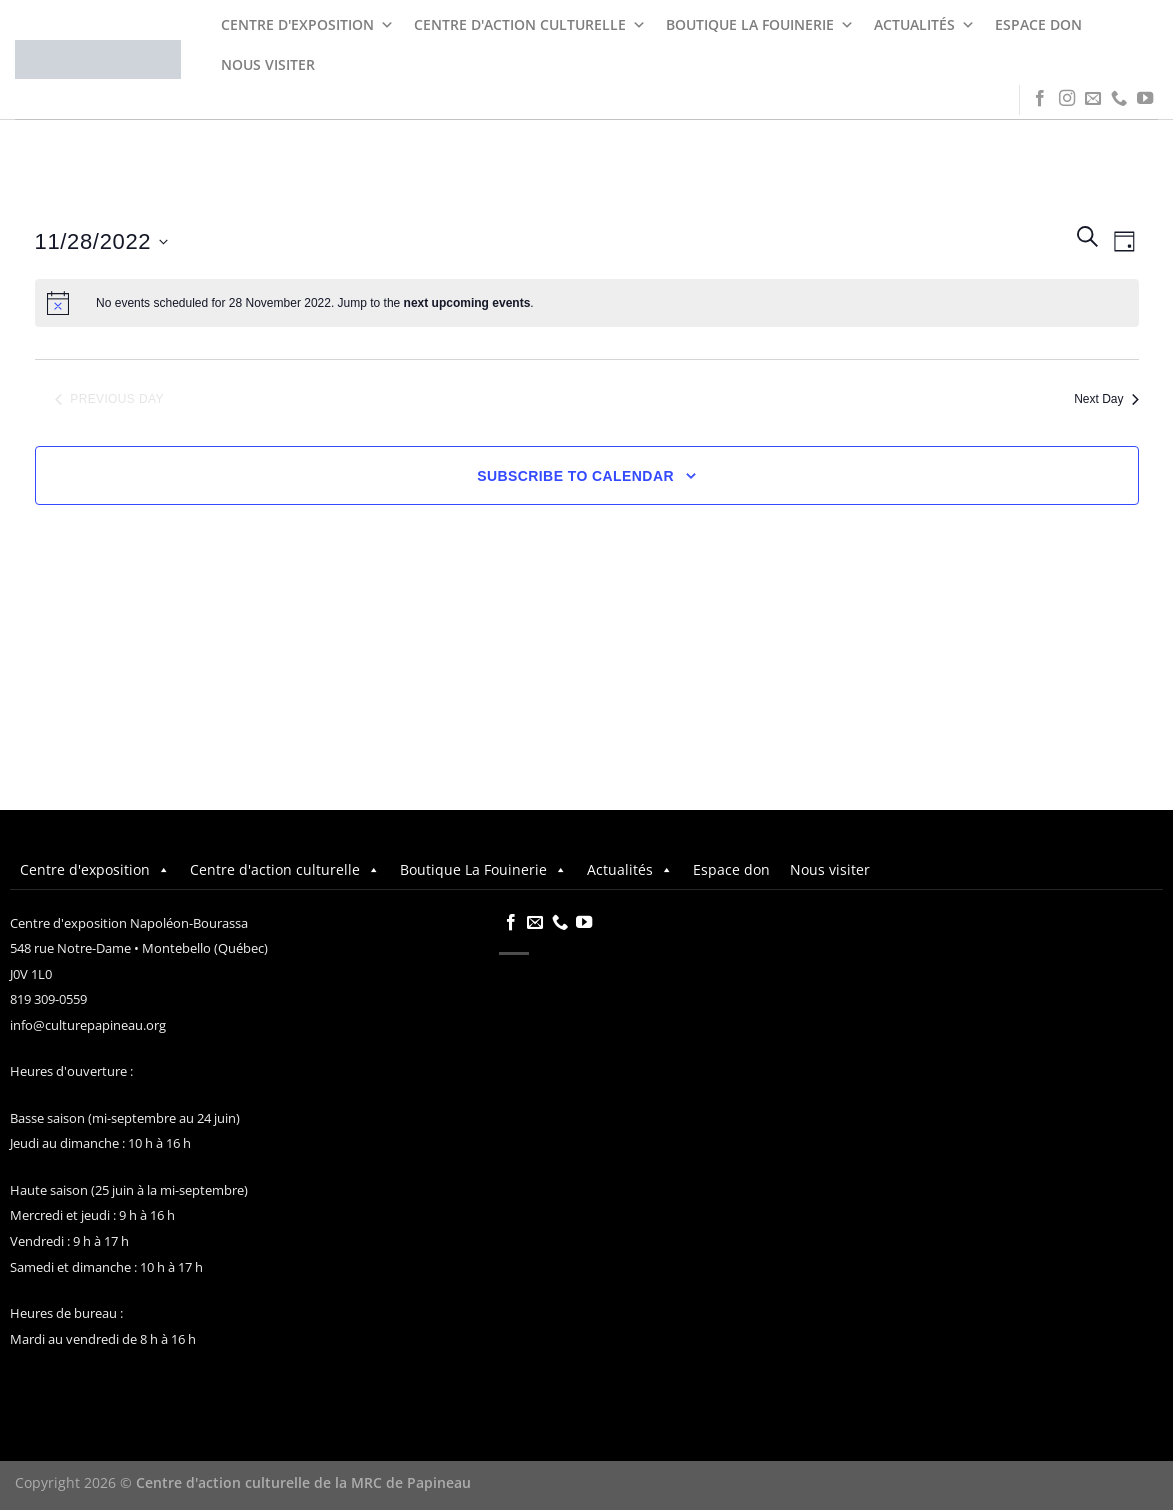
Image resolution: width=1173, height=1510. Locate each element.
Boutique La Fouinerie (760, 25)
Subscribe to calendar (575, 476)
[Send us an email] (1093, 99)
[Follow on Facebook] (1040, 99)
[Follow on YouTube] (1145, 99)
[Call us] (1119, 99)
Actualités (924, 25)
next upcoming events (467, 303)
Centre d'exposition (307, 25)
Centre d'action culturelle (530, 25)
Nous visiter (268, 64)
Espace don (1038, 24)
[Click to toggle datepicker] (102, 241)
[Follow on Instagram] (1067, 99)
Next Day (1106, 399)
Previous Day (109, 399)
